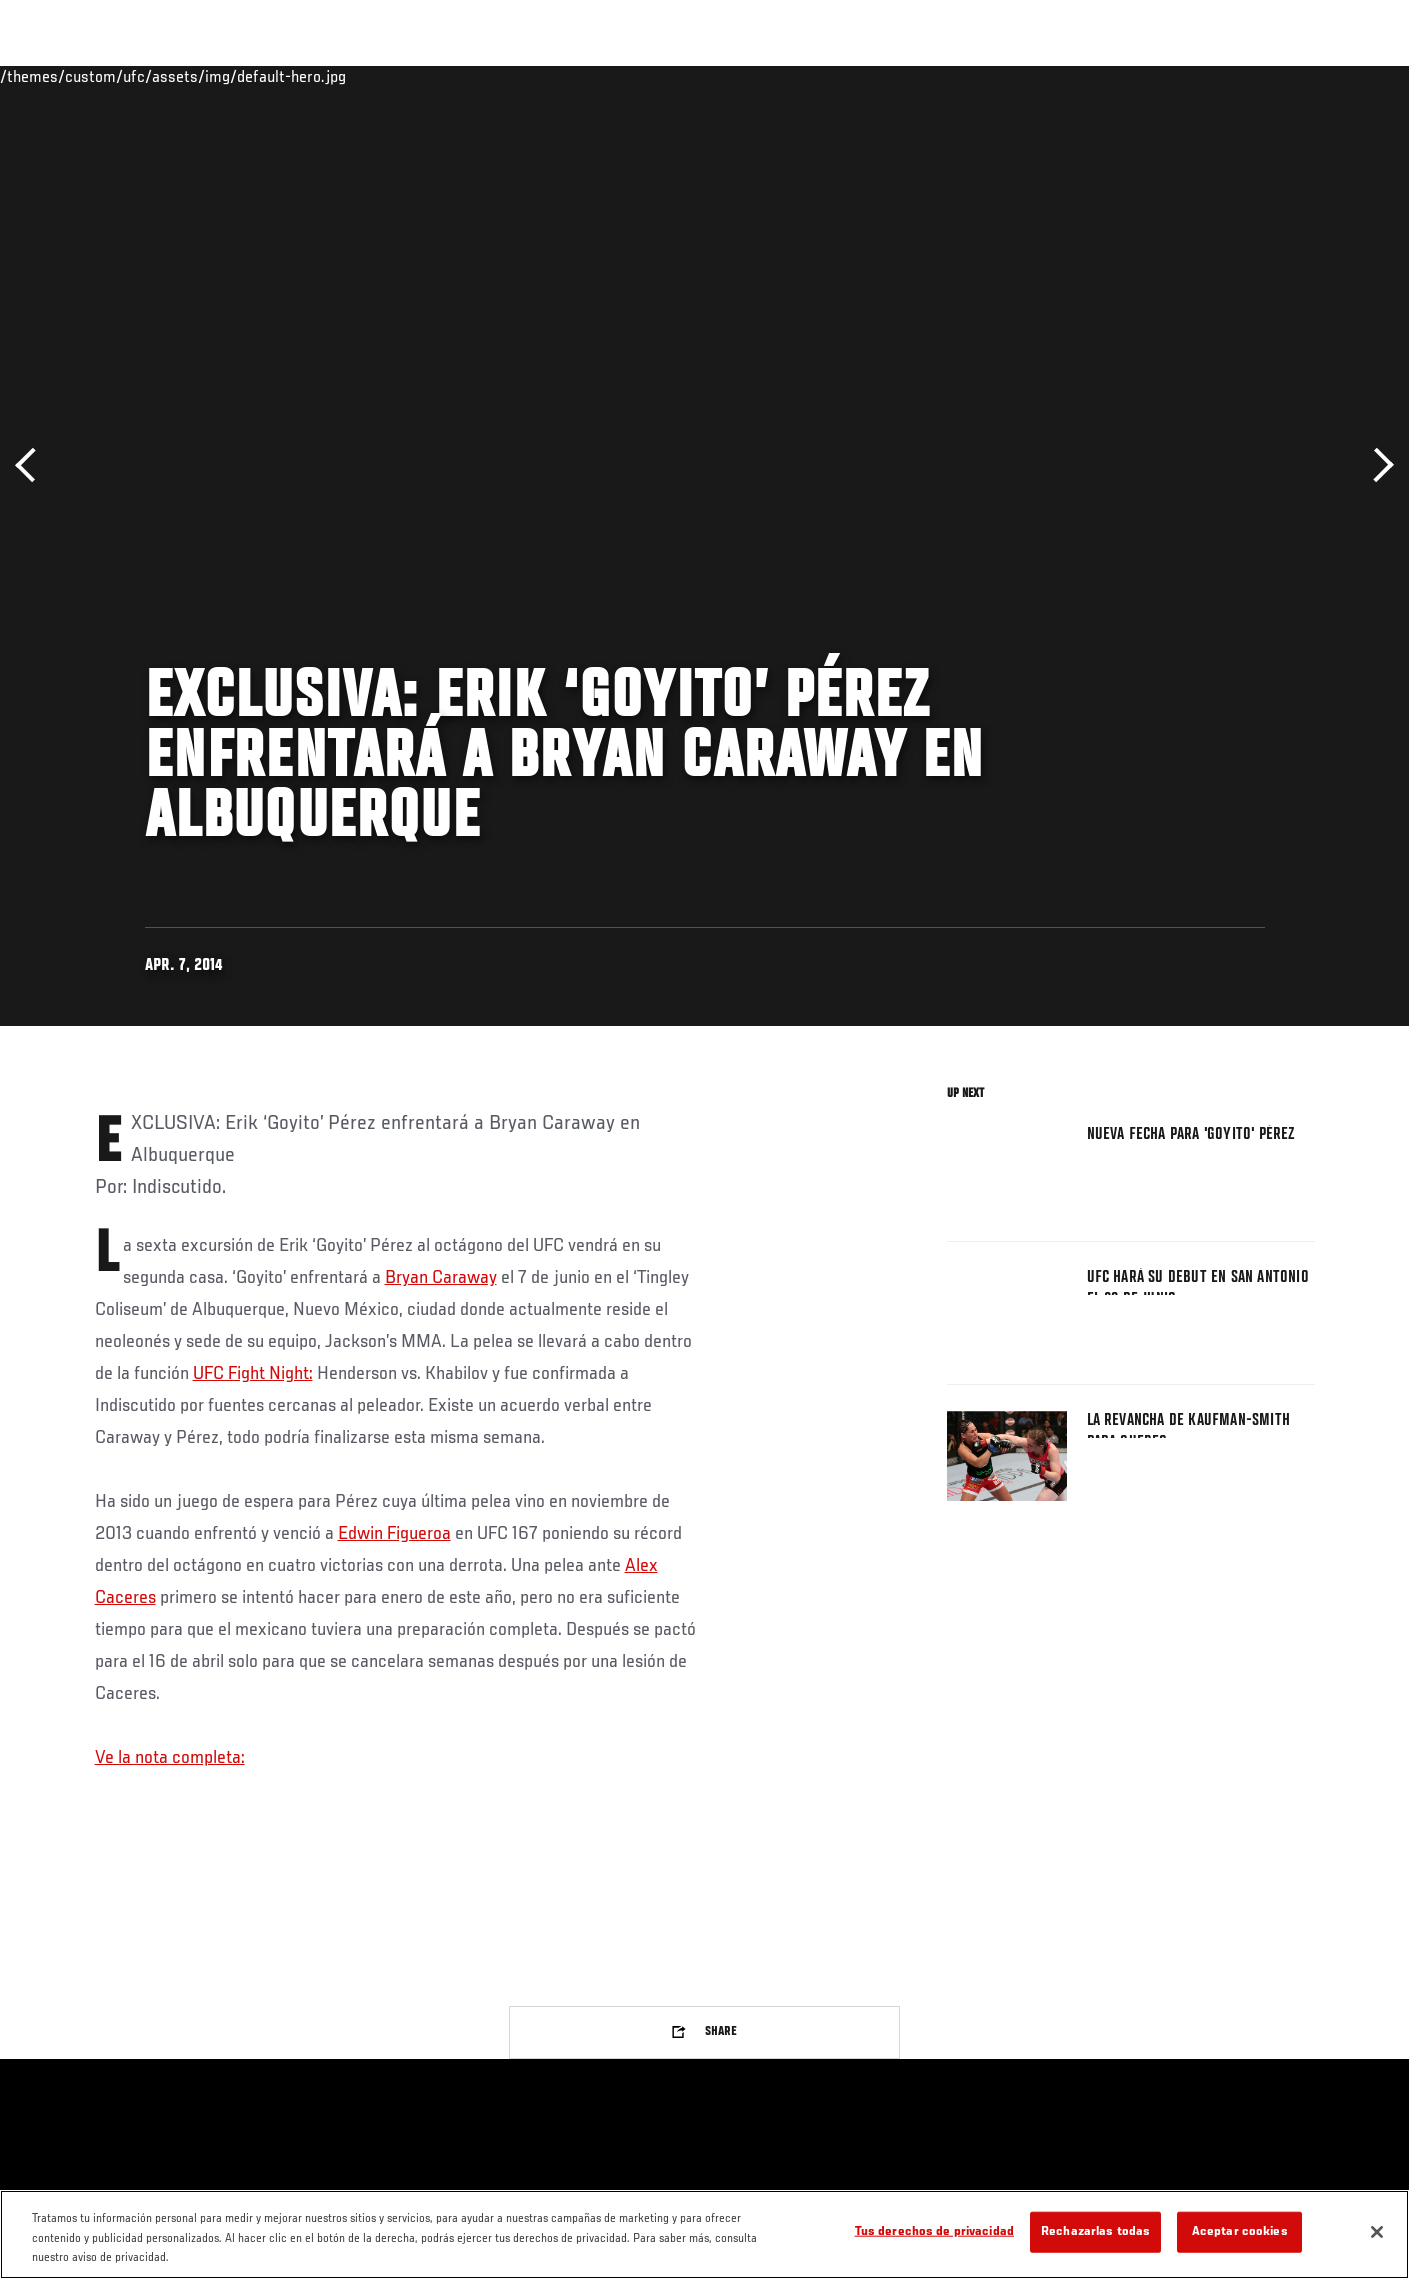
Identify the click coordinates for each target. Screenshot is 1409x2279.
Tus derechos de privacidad (934, 2231)
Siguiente (1376, 465)
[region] (704, 2234)
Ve (1186, 76)
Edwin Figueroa (394, 1534)
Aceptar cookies (1240, 2231)
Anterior (32, 465)
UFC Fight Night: (253, 1374)
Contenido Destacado (388, 76)
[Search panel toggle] (1325, 76)
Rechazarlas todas (1095, 2231)
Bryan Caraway (441, 1278)
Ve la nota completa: (170, 1758)
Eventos (76, 76)
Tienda (1276, 76)
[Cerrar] (1377, 2232)
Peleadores (258, 76)
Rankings (162, 76)
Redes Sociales (1099, 76)
